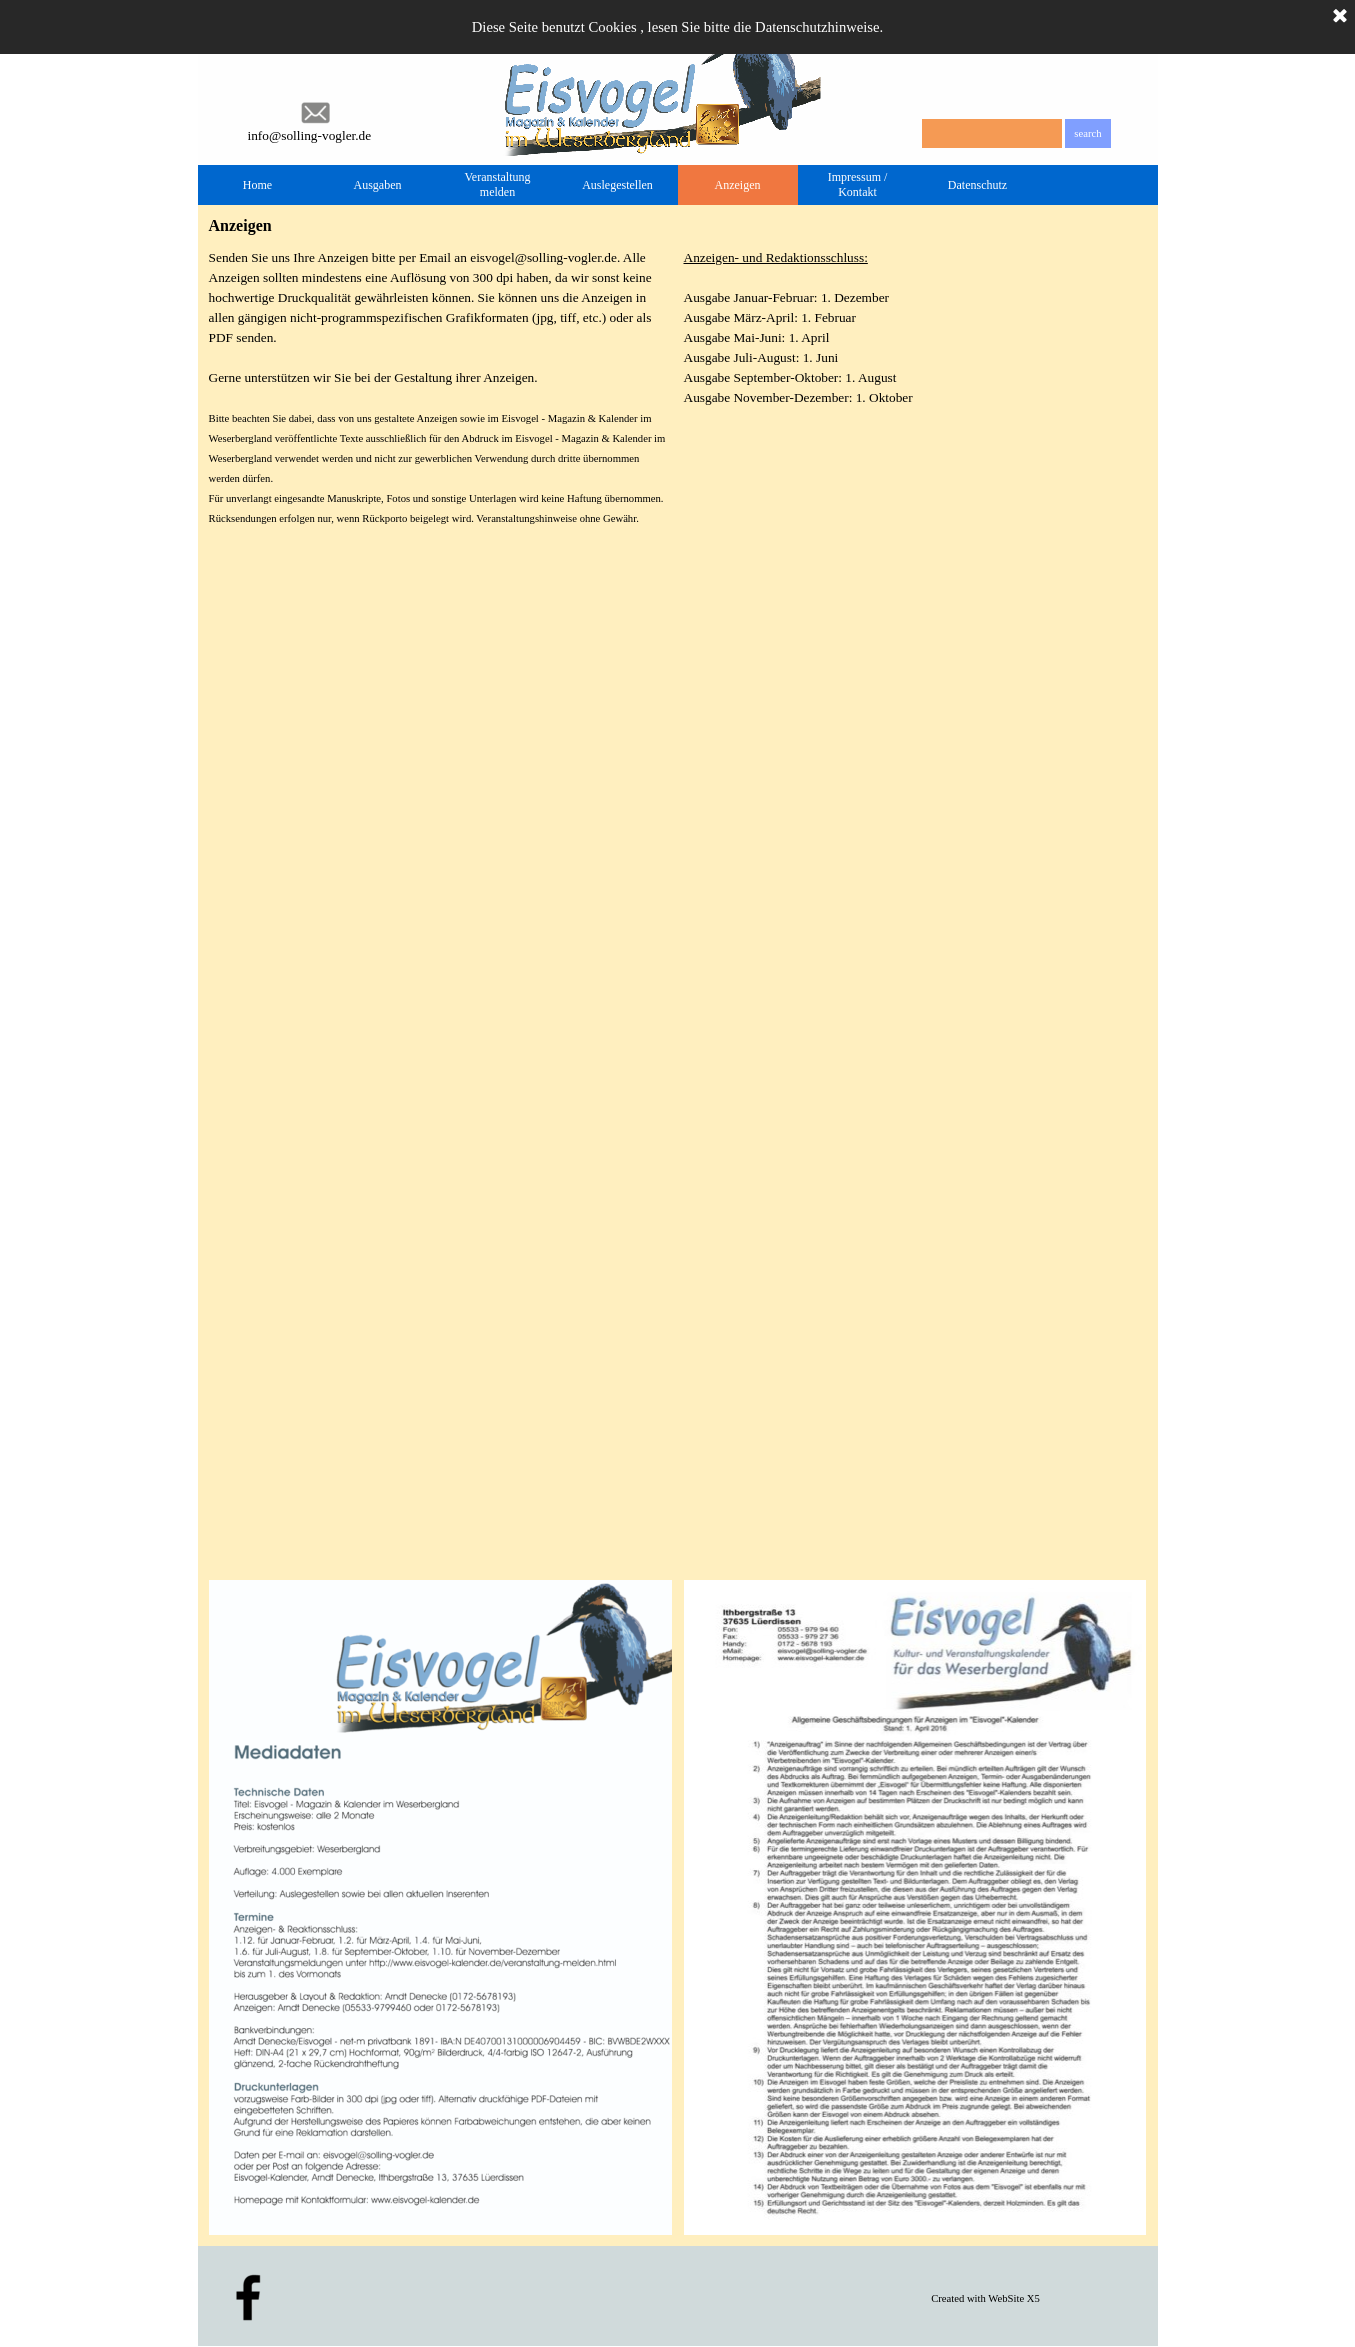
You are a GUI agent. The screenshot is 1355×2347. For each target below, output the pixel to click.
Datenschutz (977, 185)
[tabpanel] (915, 328)
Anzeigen (738, 185)
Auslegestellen (617, 185)
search (1087, 133)
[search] (992, 133)
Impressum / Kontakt (858, 184)
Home (257, 185)
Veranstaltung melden (498, 184)
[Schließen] (1340, 17)
